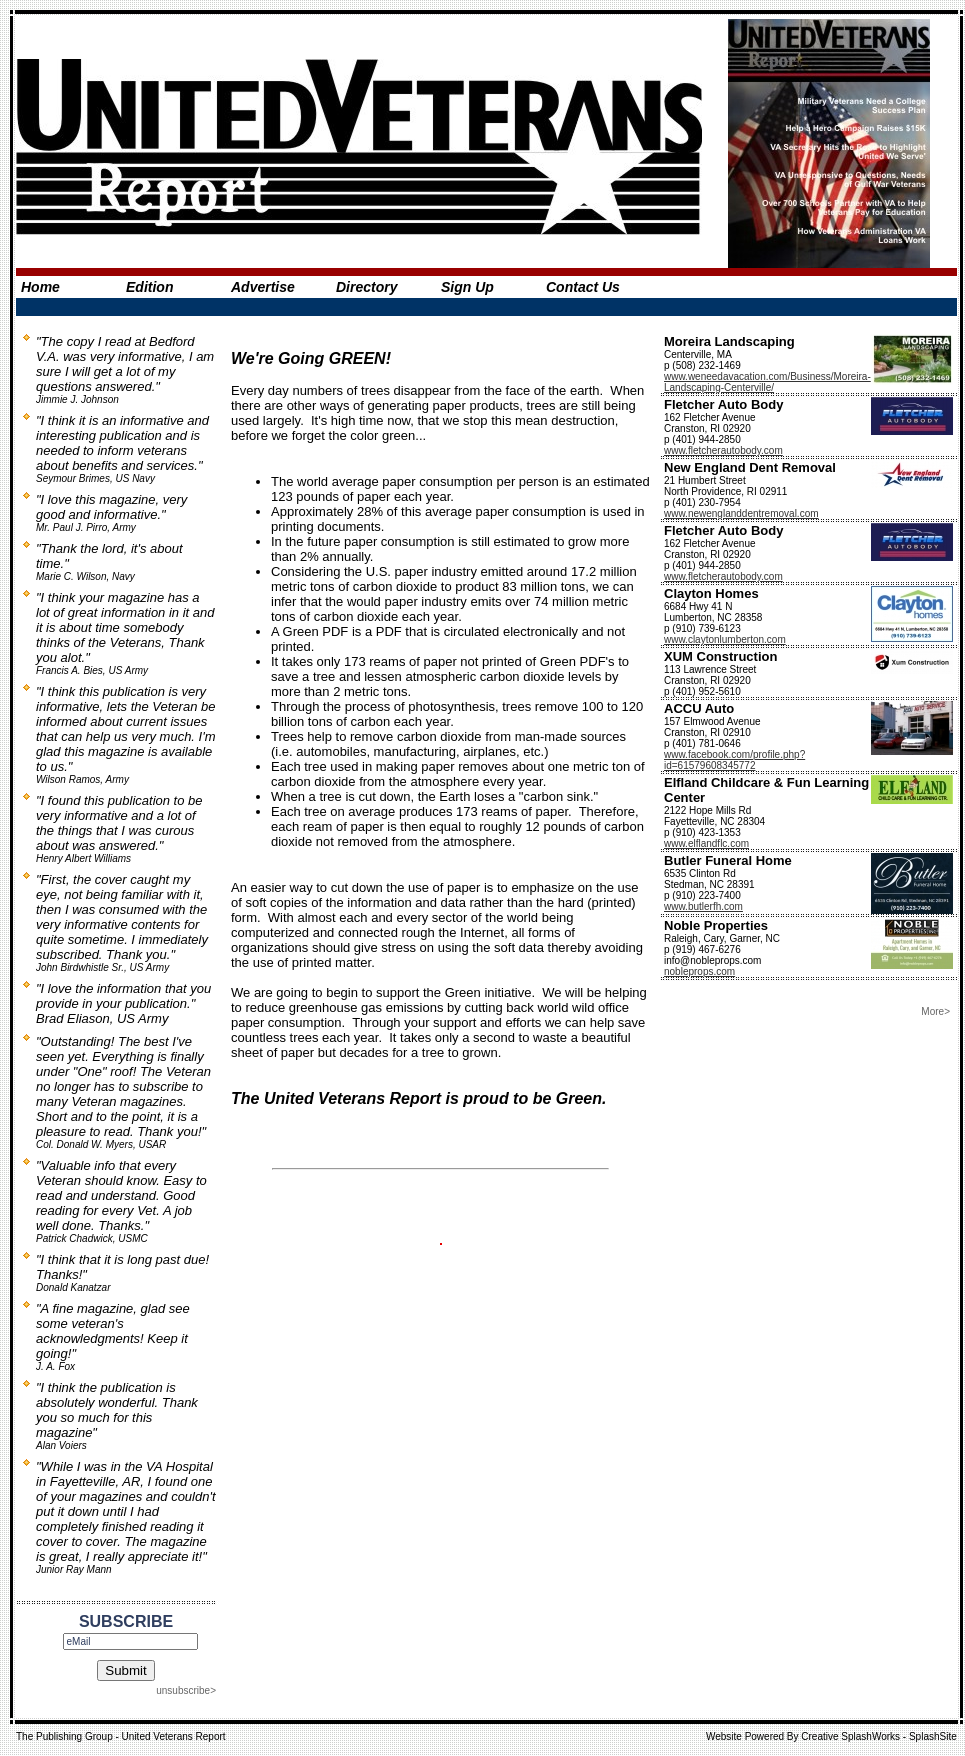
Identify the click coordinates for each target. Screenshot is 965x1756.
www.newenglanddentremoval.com (741, 513)
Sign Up (467, 287)
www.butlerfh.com (703, 906)
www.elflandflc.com (706, 843)
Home (40, 287)
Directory (366, 287)
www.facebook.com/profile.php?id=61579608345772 (734, 760)
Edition (149, 287)
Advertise (263, 287)
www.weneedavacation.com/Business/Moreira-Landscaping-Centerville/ (767, 382)
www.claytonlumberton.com (725, 639)
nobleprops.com (699, 971)
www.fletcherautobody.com (723, 450)
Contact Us (583, 287)
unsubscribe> (186, 1690)
